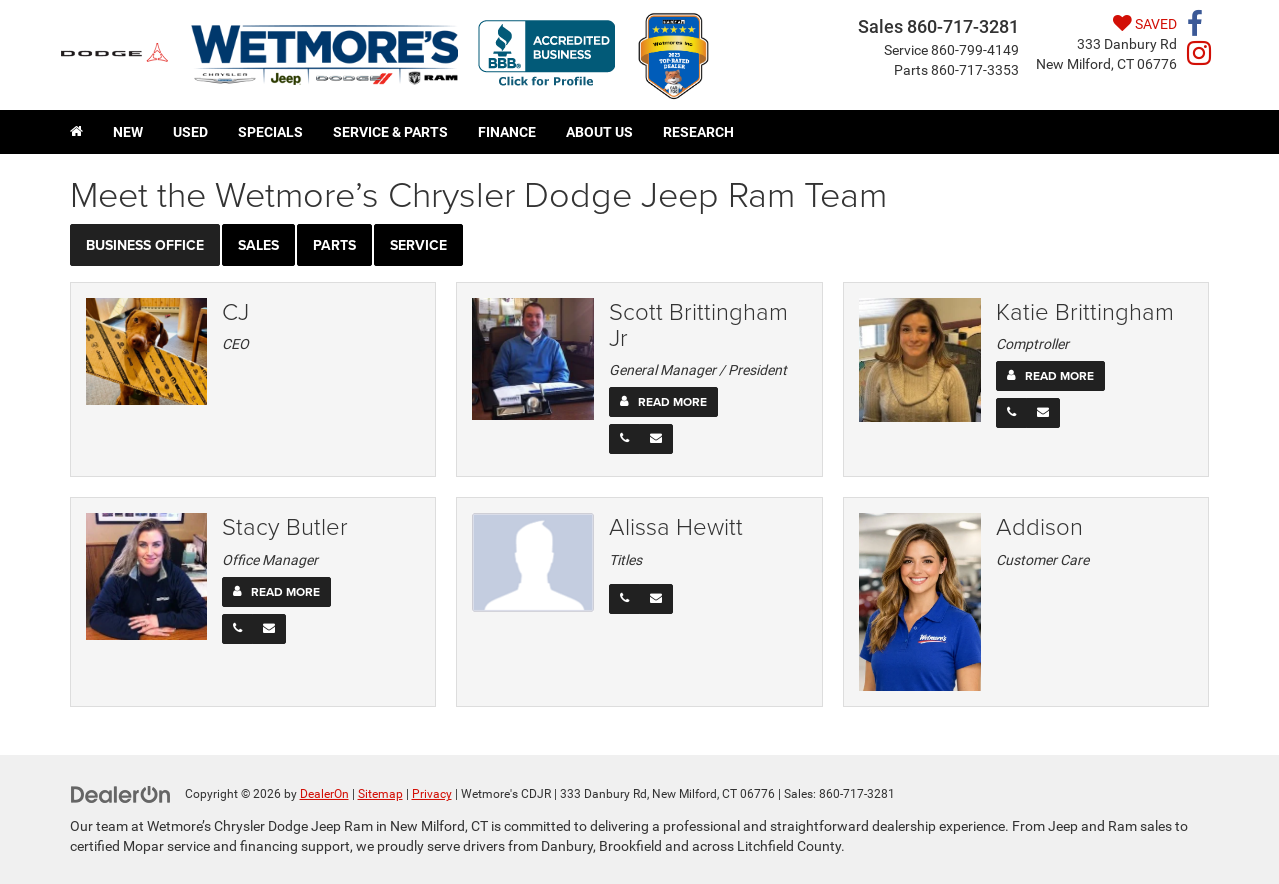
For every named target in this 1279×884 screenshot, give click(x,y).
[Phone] (624, 439)
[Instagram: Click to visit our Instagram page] (1199, 57)
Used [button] (190, 132)
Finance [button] (507, 132)
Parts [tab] (334, 245)
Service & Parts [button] (390, 132)
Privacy (432, 794)
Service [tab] (418, 245)
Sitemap (380, 794)
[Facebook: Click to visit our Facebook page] (1195, 28)
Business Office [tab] (145, 245)
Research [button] (698, 132)
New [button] (128, 132)
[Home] (76, 132)
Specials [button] (270, 132)
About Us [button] (599, 132)
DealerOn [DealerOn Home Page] (324, 794)
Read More (672, 401)
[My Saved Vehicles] (1106, 24)
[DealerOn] (121, 793)
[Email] (656, 439)
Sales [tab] (258, 245)
